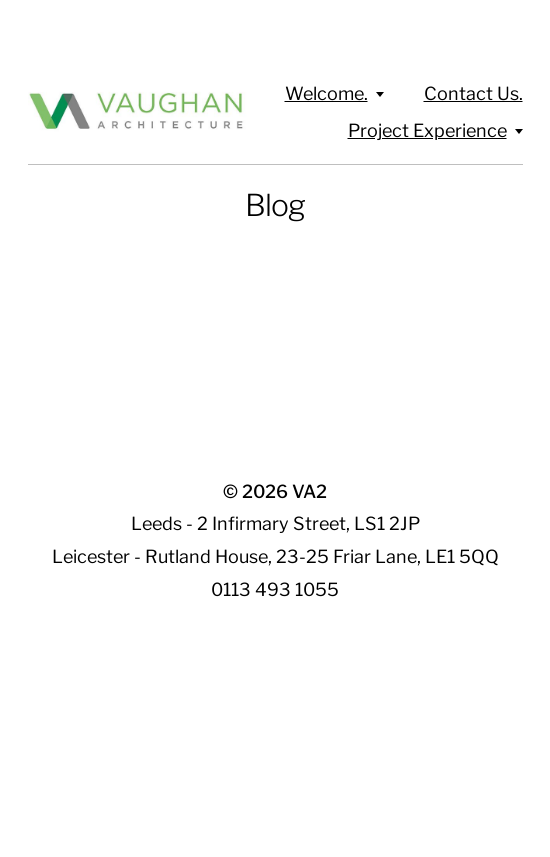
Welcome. (326, 93)
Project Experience (427, 130)
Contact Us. (473, 93)
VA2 (309, 491)
